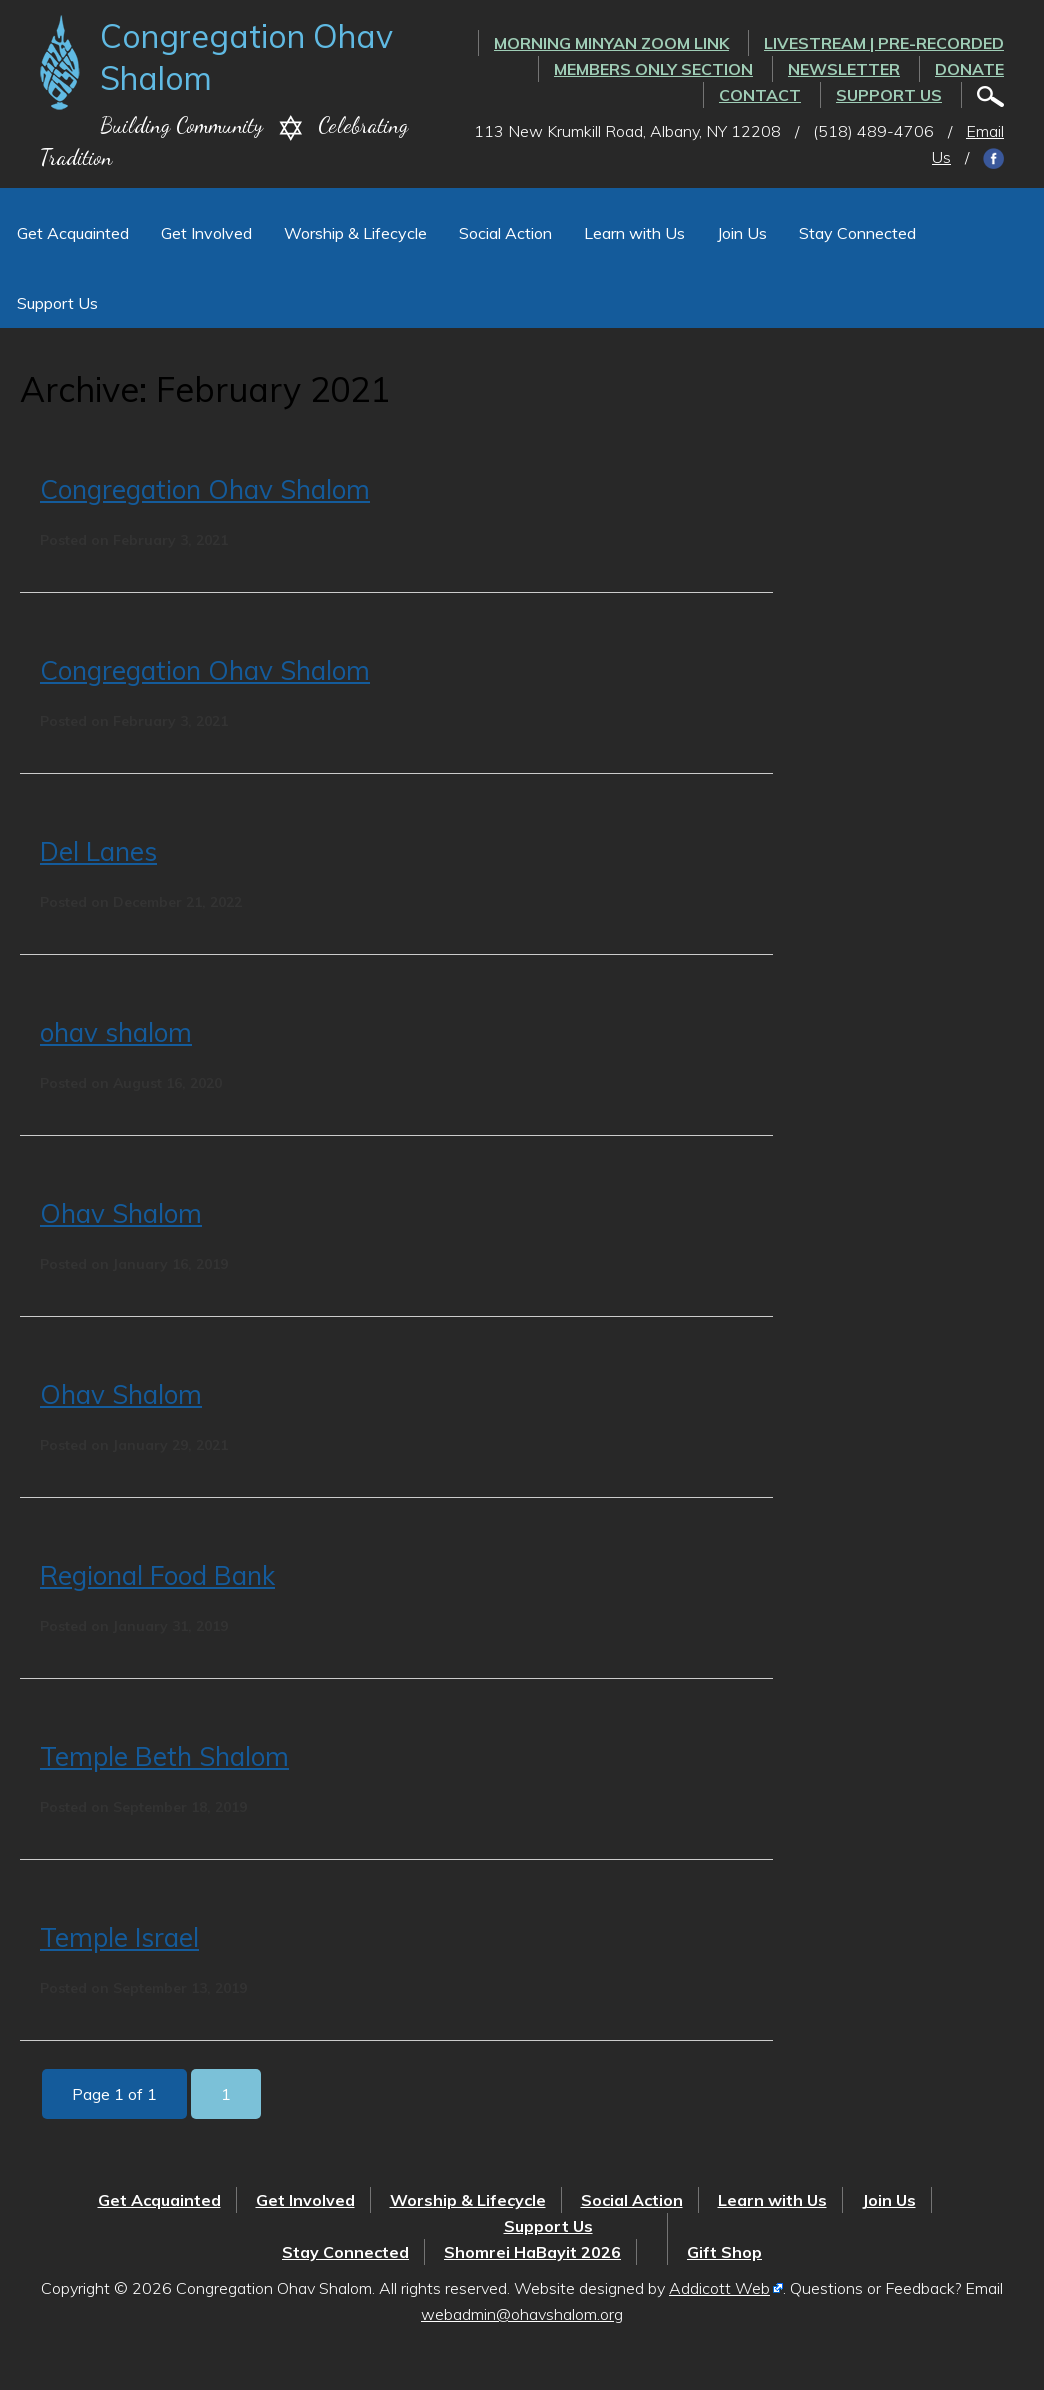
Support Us (889, 95)
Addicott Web (719, 2288)
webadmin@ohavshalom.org (522, 2314)
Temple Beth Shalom (164, 1756)
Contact (760, 95)
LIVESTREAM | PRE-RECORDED (884, 43)
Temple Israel (119, 1937)
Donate (969, 69)
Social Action (505, 233)
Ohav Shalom (121, 1213)
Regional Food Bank (157, 1575)
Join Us (742, 233)
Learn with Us (634, 233)
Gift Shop (724, 2252)
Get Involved (206, 233)
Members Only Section (653, 69)
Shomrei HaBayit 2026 (532, 2252)
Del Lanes (98, 851)
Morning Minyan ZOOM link (611, 43)
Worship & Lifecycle (355, 233)
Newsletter (844, 69)
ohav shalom (116, 1032)
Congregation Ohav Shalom (205, 489)
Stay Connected (857, 233)
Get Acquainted (73, 233)
